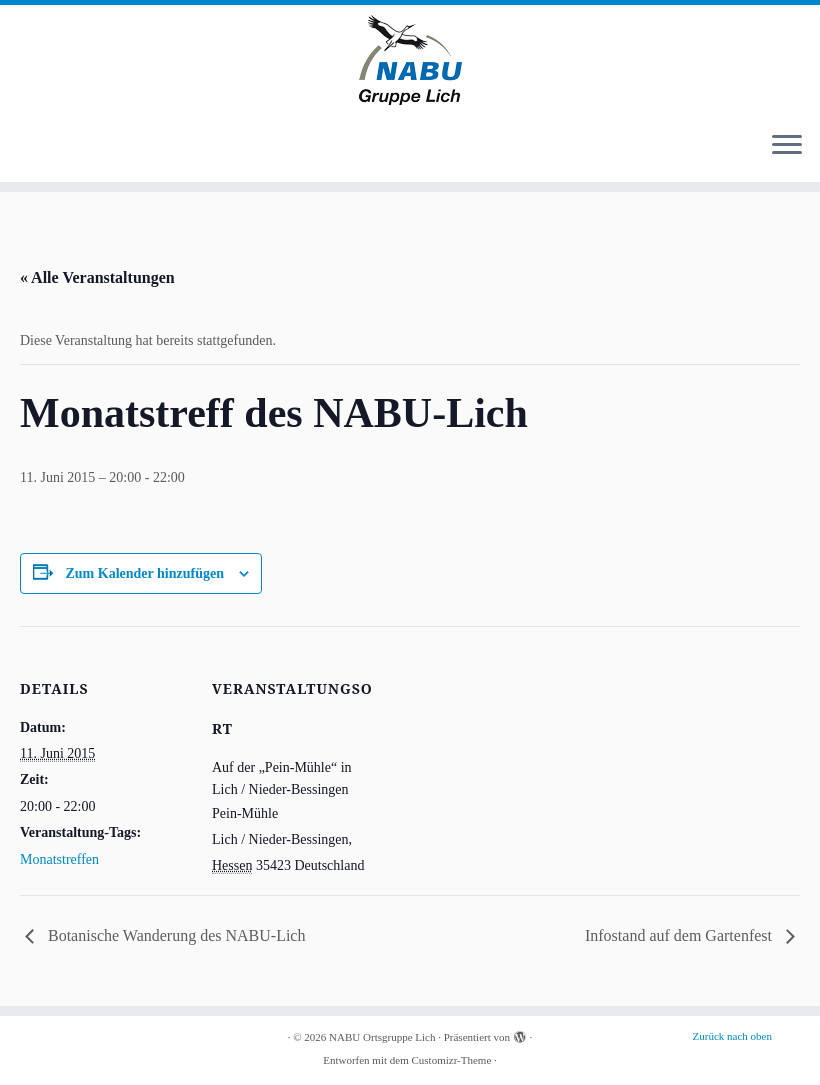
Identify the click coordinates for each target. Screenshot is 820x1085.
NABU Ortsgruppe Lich (382, 1037)
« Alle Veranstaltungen (97, 277)
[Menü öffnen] (787, 146)
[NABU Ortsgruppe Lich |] (410, 60)
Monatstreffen (59, 859)
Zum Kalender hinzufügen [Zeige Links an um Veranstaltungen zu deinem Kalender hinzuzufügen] (145, 573)
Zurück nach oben (732, 1036)
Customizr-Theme (451, 1060)
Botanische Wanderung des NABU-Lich (174, 935)
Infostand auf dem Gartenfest (680, 935)
